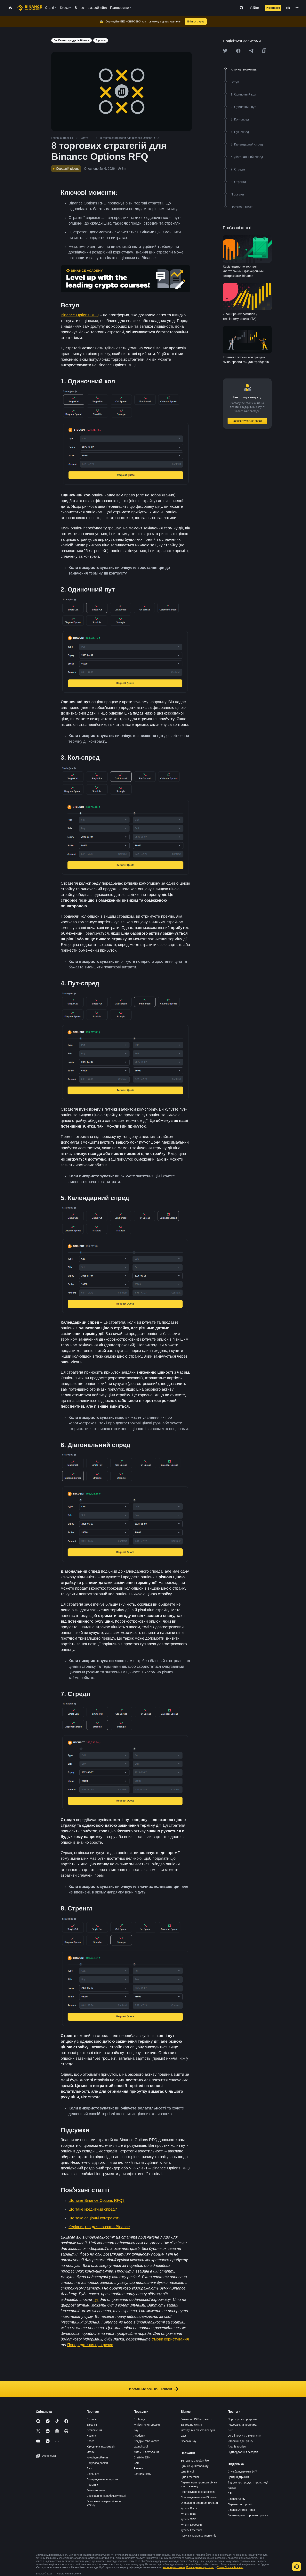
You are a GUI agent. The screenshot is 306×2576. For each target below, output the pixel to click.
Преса (90, 2441)
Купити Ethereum (191, 2530)
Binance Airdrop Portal (241, 2509)
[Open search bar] (240, 7)
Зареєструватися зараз (247, 420)
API (230, 2493)
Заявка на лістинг (192, 2424)
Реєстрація (273, 7)
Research (139, 2468)
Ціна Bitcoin (188, 2471)
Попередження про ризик (102, 2479)
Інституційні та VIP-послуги (198, 2430)
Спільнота (92, 2473)
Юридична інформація (100, 2446)
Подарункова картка (146, 2441)
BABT (137, 2462)
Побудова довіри (97, 2462)
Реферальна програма (242, 2424)
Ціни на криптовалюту (195, 2466)
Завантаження (95, 2490)
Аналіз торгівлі (237, 2446)
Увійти (254, 7)
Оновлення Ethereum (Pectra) (199, 2502)
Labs (184, 2435)
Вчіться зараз (195, 21)
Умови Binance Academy (230, 2567)
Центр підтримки (238, 2477)
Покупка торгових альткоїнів (198, 2535)
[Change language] (288, 7)
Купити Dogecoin (191, 2524)
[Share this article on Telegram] (251, 50)
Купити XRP (188, 2519)
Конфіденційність (97, 2457)
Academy (139, 2435)
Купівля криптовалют (146, 2424)
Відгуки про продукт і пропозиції (248, 2482)
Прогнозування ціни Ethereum (199, 2497)
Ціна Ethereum (190, 2477)
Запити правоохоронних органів (248, 2515)
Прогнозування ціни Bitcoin (198, 2491)
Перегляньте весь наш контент (153, 2389)
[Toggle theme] (297, 8)
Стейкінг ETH (141, 2457)
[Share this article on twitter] (225, 50)
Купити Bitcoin (189, 2508)
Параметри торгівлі (240, 2504)
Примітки (92, 2484)
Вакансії (91, 2424)
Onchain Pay (188, 2441)
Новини (91, 2435)
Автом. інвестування (146, 2452)
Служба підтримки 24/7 (242, 2471)
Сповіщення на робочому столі (105, 2495)
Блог (89, 2468)
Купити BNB (188, 2513)
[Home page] (29, 8)
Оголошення (94, 2430)
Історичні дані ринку (240, 2441)
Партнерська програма (242, 2419)
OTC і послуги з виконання (245, 2435)
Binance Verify (236, 2498)
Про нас (91, 2419)
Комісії (232, 2487)
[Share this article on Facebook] (238, 50)
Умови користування (174, 2567)
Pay (135, 2430)
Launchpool (140, 2446)
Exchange (139, 2419)
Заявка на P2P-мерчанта (196, 2419)
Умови (90, 2452)
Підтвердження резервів (243, 2452)
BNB (230, 2430)
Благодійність (142, 2473)
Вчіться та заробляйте (195, 2460)
